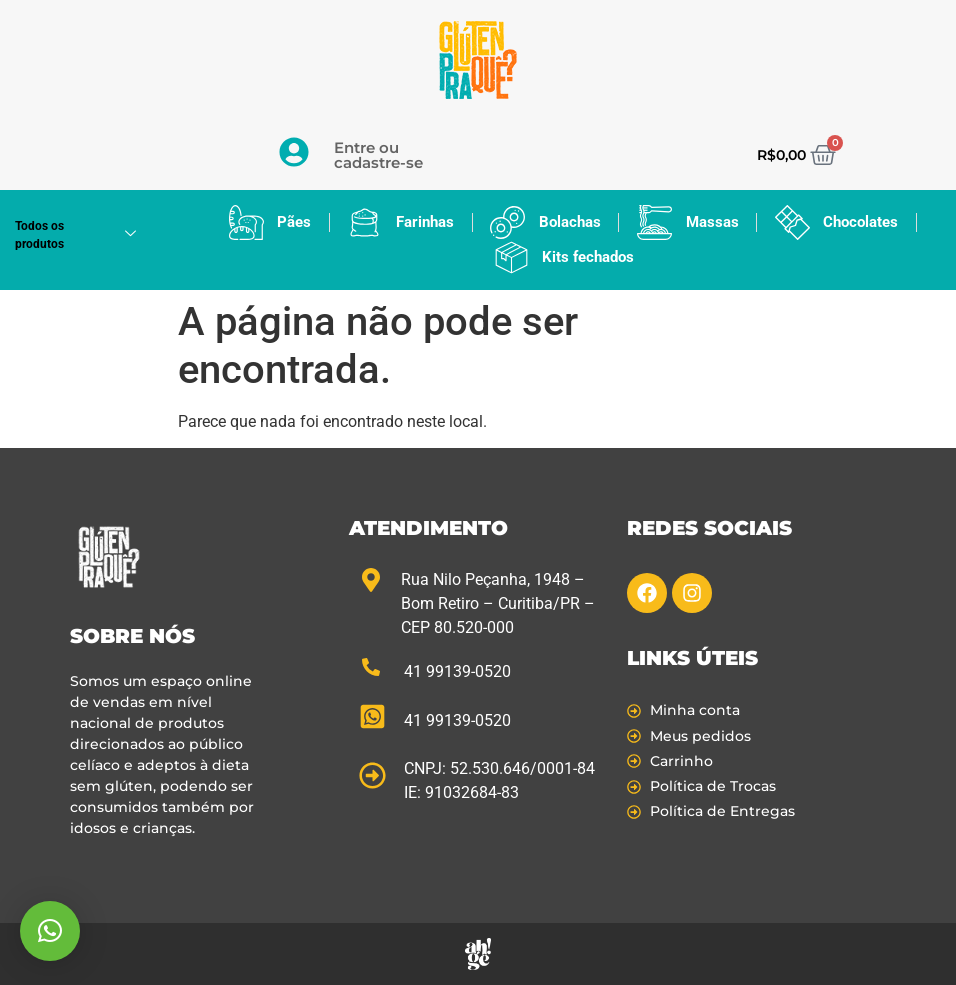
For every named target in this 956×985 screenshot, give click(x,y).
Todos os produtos (83, 235)
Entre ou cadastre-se (378, 155)
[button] (50, 931)
